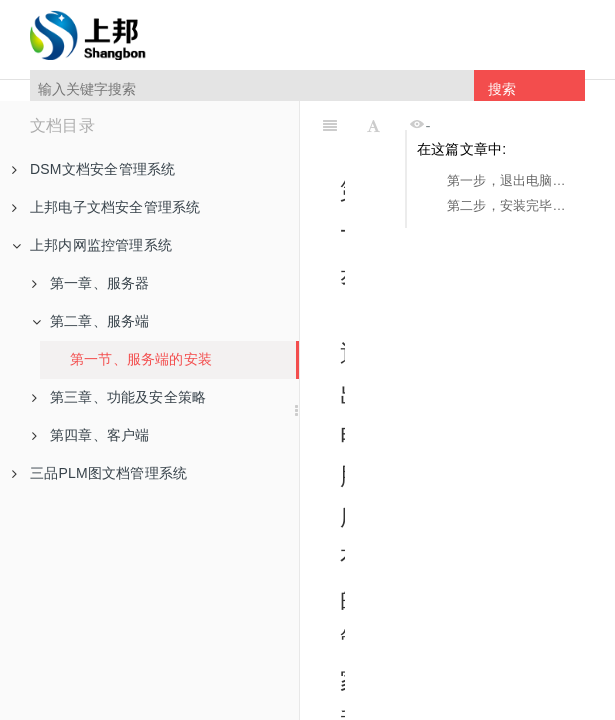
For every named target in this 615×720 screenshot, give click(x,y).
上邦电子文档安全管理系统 (106, 207)
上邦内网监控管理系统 (92, 245)
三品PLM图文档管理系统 (99, 473)
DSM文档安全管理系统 (93, 169)
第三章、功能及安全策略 (119, 397)
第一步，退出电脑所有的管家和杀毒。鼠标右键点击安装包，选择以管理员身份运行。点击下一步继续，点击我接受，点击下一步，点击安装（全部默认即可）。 (511, 180)
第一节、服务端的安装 (141, 359)
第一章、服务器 (90, 283)
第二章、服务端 (90, 321)
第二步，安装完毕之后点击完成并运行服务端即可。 (511, 205)
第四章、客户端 (90, 435)
